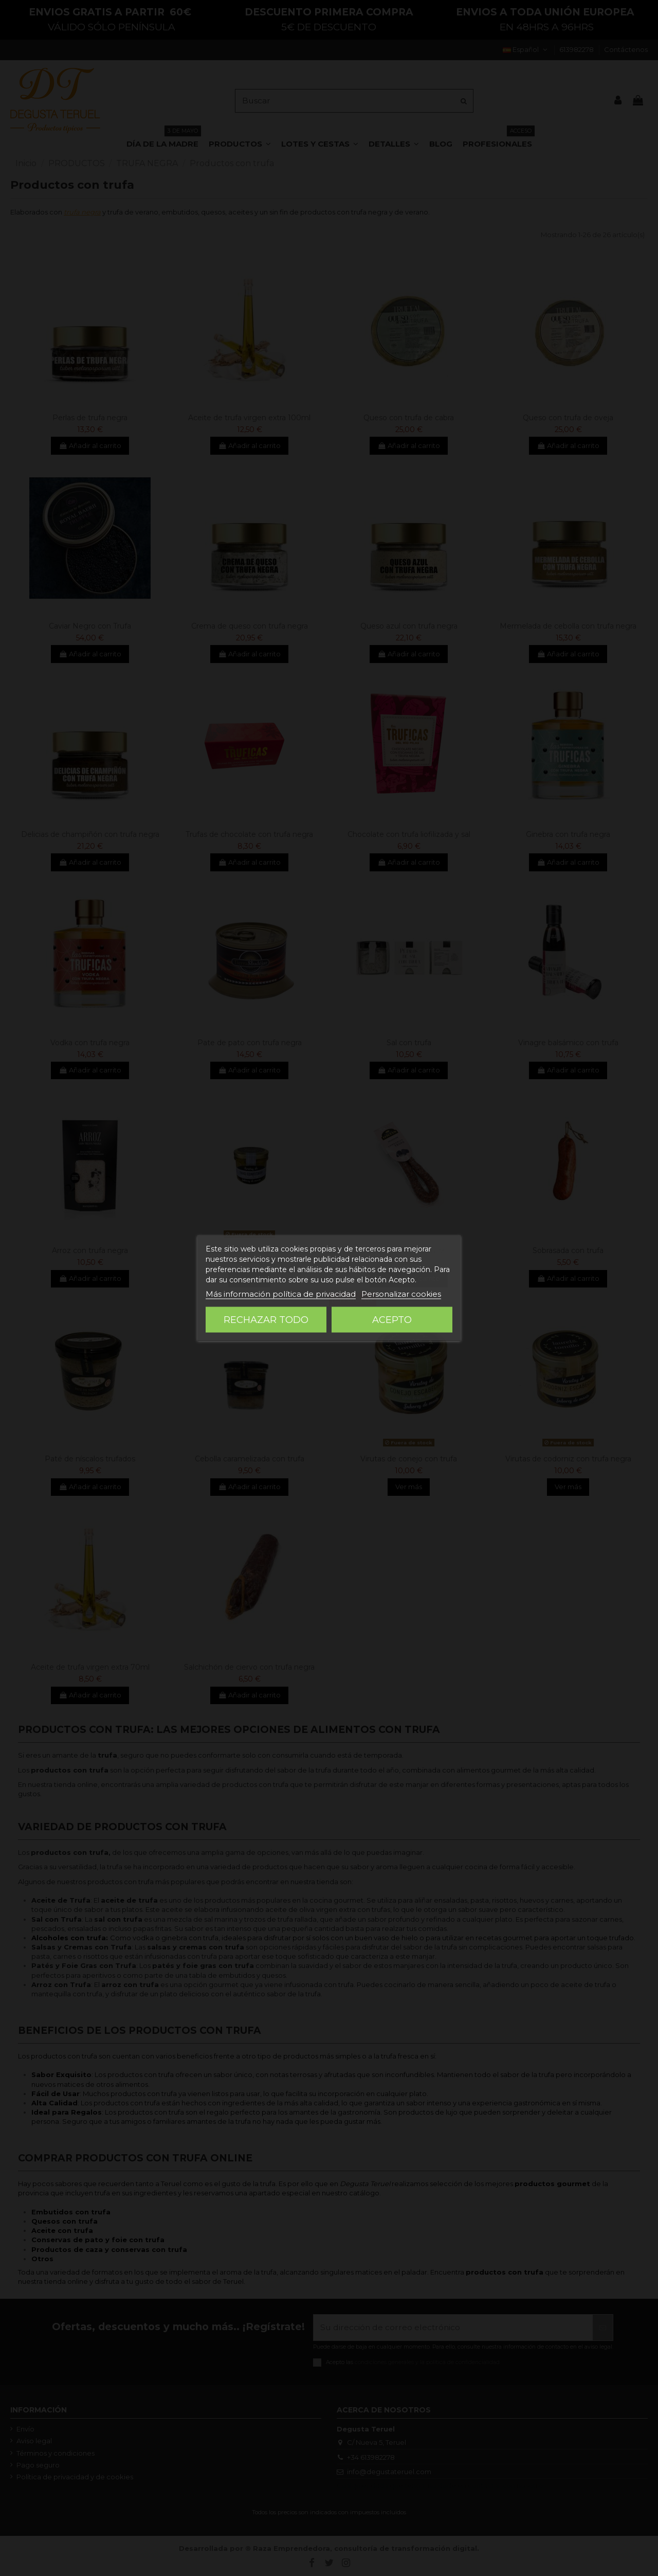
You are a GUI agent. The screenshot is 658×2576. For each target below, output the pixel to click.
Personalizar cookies (401, 1294)
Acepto (392, 1320)
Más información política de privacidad (281, 1294)
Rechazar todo (266, 1320)
